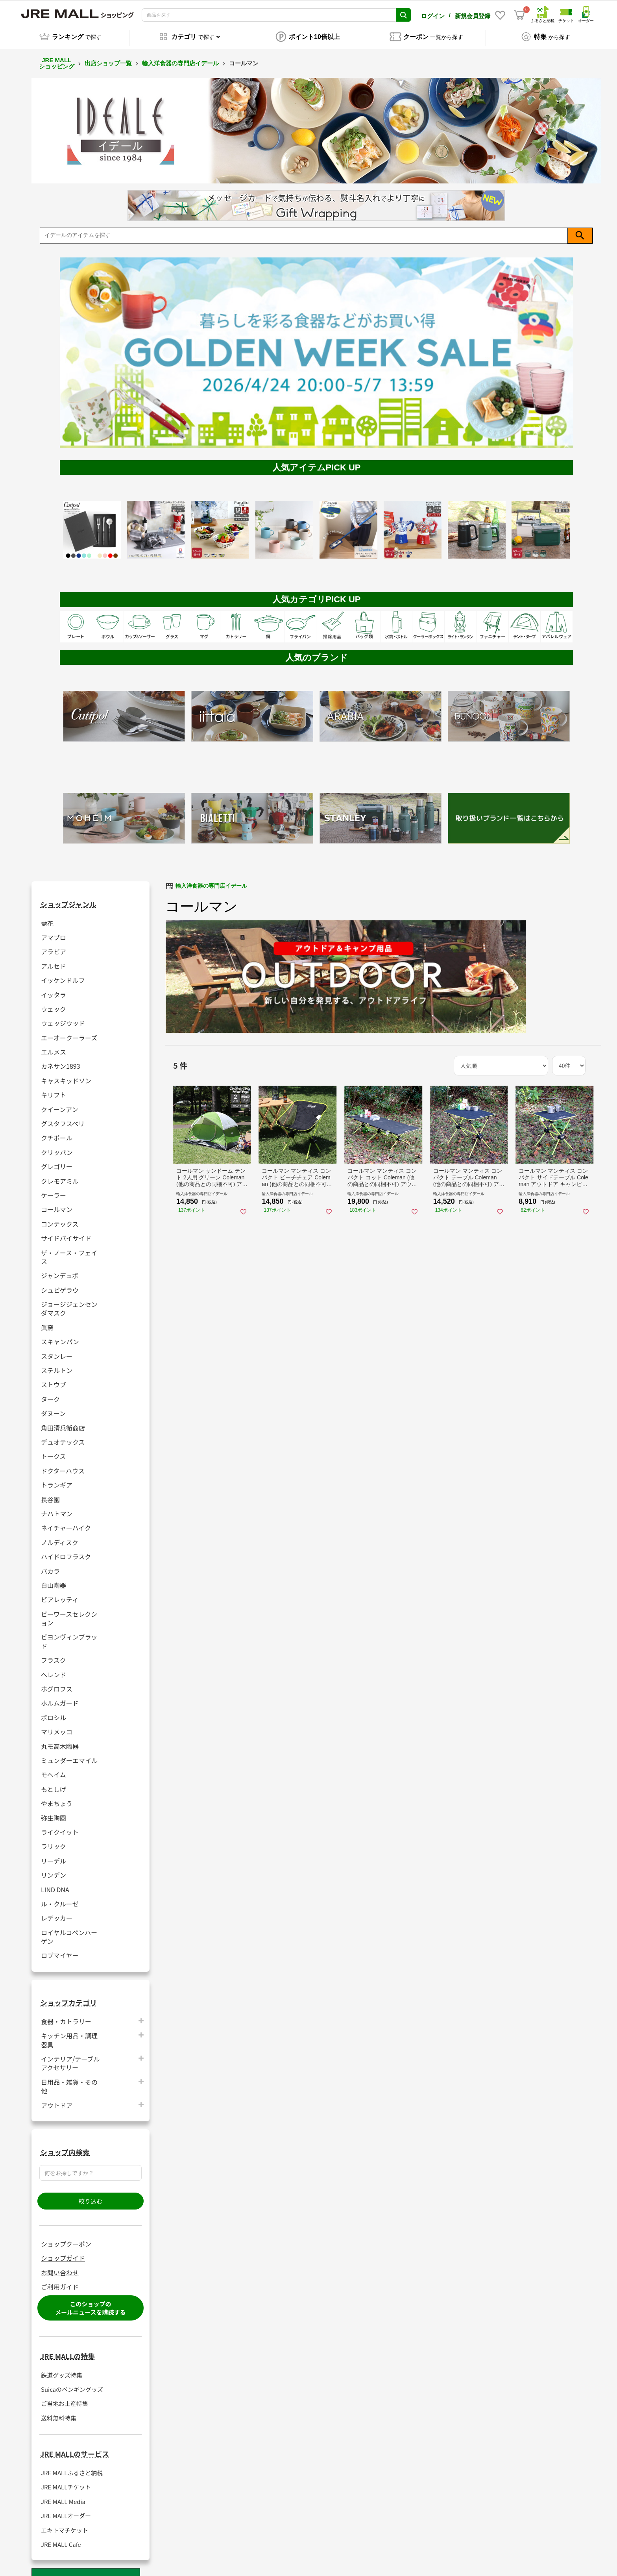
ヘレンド (53, 1670)
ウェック (53, 1004)
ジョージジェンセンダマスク (69, 1304)
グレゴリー (56, 1161)
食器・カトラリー (66, 2016)
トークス (53, 1451)
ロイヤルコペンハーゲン (69, 1932)
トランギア (56, 1480)
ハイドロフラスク (66, 1551)
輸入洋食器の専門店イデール (180, 59)
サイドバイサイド (66, 1233)
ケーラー (53, 1190)
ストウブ (53, 1380)
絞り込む (90, 2197)
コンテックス (60, 1219)
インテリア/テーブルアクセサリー (70, 2059)
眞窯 (47, 1322)
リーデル (53, 1856)
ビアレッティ (59, 1594)
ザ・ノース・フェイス (69, 1253)
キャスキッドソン (66, 1076)
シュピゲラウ (60, 1285)
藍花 (47, 918)
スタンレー (56, 1351)
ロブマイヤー (60, 1951)
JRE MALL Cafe (61, 2540)
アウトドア (56, 2100)
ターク (50, 1394)
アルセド (53, 961)
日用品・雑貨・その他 (69, 2082)
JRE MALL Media (63, 2497)
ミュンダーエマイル (69, 1755)
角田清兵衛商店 (63, 1423)
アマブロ (53, 932)
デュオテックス (63, 1437)
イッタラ (53, 990)
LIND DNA (55, 1884)
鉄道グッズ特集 (61, 2371)
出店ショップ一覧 (108, 59)
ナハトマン (56, 1509)
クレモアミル (60, 1176)
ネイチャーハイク (66, 1523)
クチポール (56, 1133)
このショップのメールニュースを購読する (90, 2303)
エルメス (53, 1047)
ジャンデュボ (59, 1270)
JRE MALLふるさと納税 (72, 2468)
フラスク (53, 1655)
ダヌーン (53, 1408)
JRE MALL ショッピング (56, 59)
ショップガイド (63, 2253)
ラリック (53, 1841)
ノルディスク (59, 1537)
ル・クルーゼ (60, 1899)
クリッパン (57, 1147)
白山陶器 (53, 1580)
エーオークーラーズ (69, 1033)
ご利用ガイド (60, 2282)
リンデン (53, 1870)
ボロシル (53, 1712)
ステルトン (56, 1365)
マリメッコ (56, 1727)
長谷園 (50, 1494)
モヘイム (53, 1770)
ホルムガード (60, 1698)
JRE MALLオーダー (66, 2511)
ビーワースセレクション (69, 1614)
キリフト (53, 1090)
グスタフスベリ (63, 1118)
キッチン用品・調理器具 (69, 2035)
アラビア (53, 946)
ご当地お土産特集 (64, 2399)
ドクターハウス (63, 1466)
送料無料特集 (58, 2413)
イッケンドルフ (63, 975)
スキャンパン (60, 1337)
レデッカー (56, 1913)
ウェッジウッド (63, 1018)
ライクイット (60, 1827)
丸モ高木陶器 (60, 1741)
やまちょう (56, 1798)
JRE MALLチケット (66, 2483)
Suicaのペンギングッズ (72, 2385)
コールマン (56, 1204)
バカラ (50, 1566)
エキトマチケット (64, 2526)
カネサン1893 (60, 1061)
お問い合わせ (60, 2268)
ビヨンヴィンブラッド (69, 1637)
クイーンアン (59, 1104)
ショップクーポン (66, 2239)
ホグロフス (56, 1684)
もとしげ (53, 1784)
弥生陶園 (53, 1813)
